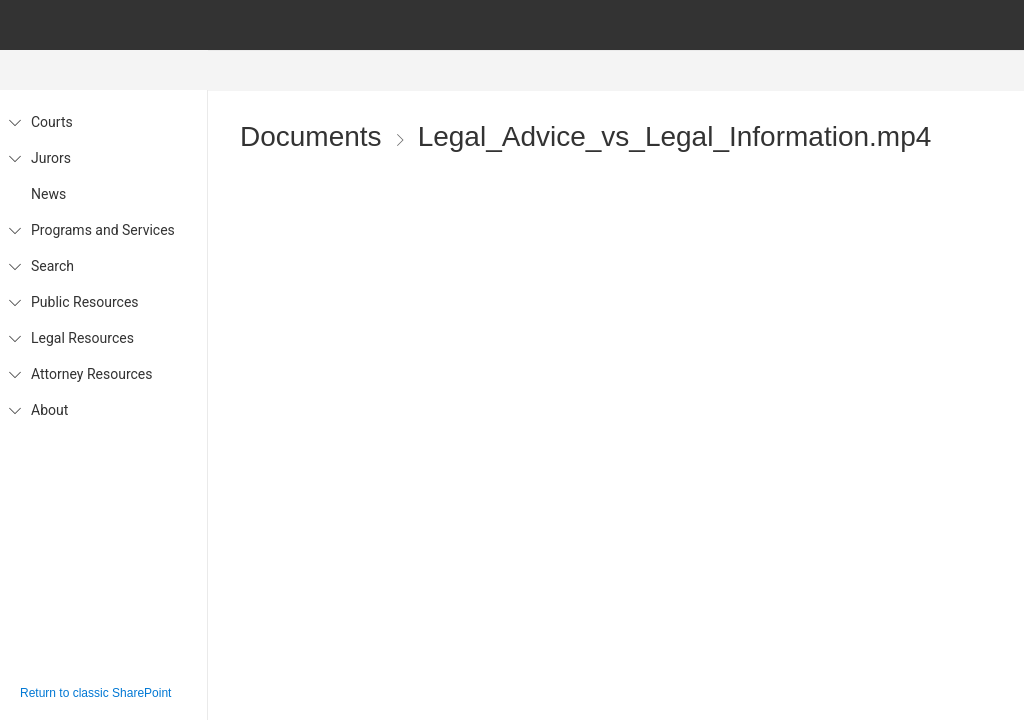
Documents (311, 137)
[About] (14, 410)
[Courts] (14, 122)
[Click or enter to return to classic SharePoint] (103, 693)
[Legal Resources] (14, 338)
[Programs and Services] (14, 230)
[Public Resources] (14, 302)
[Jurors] (14, 158)
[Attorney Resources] (14, 374)
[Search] (14, 266)
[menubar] (624, 71)
